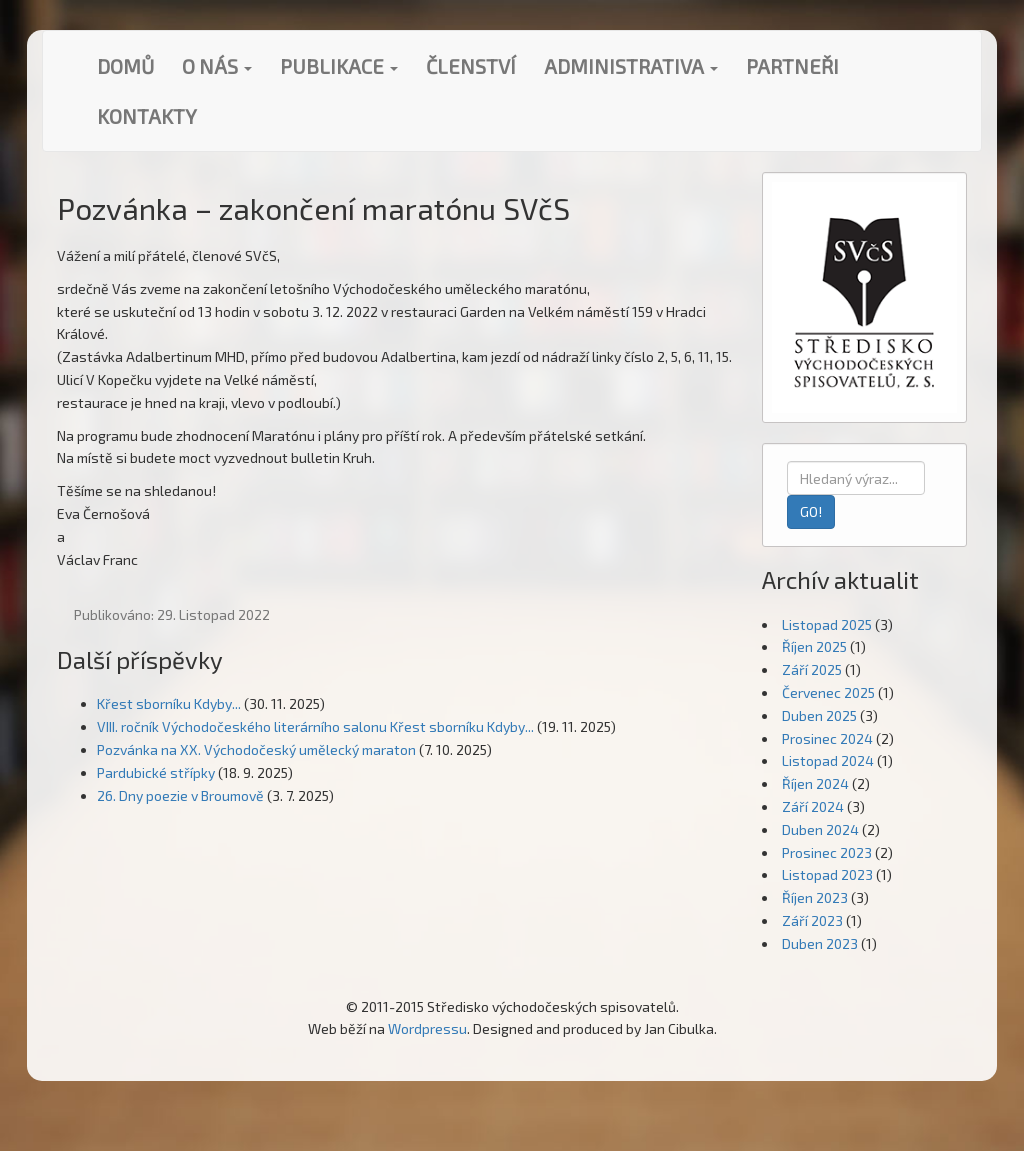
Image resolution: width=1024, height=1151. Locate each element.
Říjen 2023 (815, 897)
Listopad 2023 (827, 874)
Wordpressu (427, 1028)
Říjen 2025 (814, 646)
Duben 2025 (819, 715)
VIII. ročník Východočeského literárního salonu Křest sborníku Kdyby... (315, 726)
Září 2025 (812, 669)
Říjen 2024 (815, 783)
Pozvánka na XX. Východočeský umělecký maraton (256, 749)
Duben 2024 (820, 829)
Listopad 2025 (827, 624)
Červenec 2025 (828, 692)
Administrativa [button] (631, 66)
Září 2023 (812, 920)
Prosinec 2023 (827, 852)
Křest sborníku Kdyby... (169, 703)
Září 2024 (813, 806)
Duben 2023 (820, 943)
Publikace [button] (339, 66)
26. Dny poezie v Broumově (180, 795)
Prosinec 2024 (827, 738)
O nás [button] (217, 66)
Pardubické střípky (156, 772)
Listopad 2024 (828, 760)
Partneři (792, 66)
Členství (471, 66)
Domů (125, 66)
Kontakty (147, 116)
